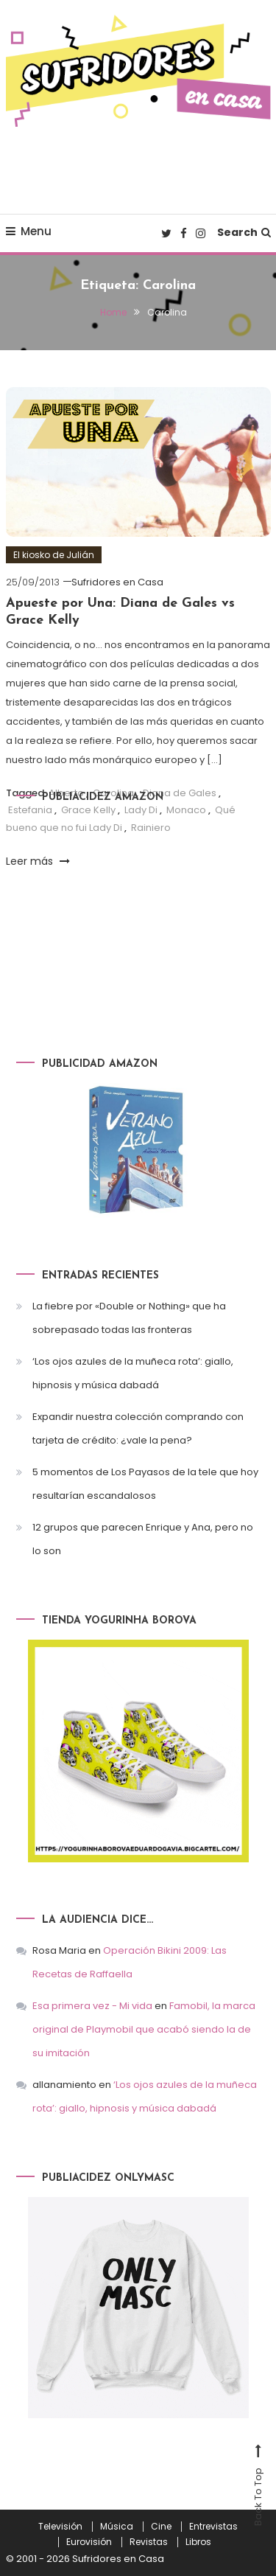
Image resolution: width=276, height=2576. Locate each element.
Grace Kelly (88, 810)
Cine (161, 2526)
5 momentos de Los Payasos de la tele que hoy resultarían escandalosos (145, 1484)
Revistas (149, 2542)
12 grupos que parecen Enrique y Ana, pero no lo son (142, 1539)
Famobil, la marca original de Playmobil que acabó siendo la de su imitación (143, 2029)
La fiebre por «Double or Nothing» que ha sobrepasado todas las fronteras (129, 1318)
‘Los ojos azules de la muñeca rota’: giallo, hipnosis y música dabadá (132, 1373)
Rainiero (151, 828)
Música (116, 2526)
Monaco (186, 810)
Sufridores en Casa (117, 582)
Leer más (38, 861)
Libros (198, 2542)
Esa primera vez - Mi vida (92, 2006)
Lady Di (141, 810)
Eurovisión (89, 2542)
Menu (29, 231)
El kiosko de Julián (53, 555)
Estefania (30, 810)
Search (244, 232)
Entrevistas (213, 2526)
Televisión (60, 2526)
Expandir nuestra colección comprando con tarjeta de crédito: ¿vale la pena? (138, 1428)
